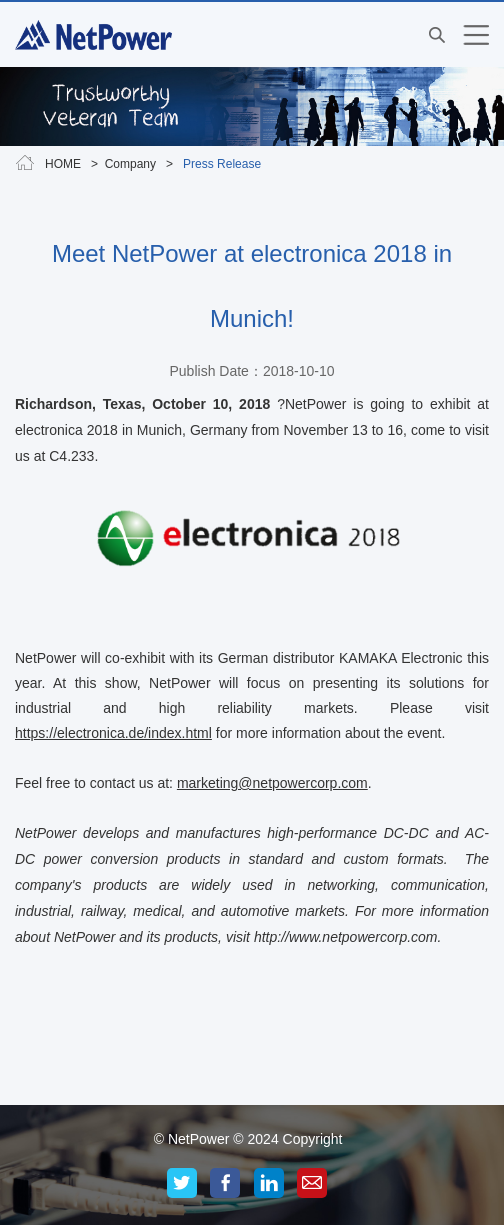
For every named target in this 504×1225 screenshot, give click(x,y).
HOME (63, 164)
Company (130, 164)
